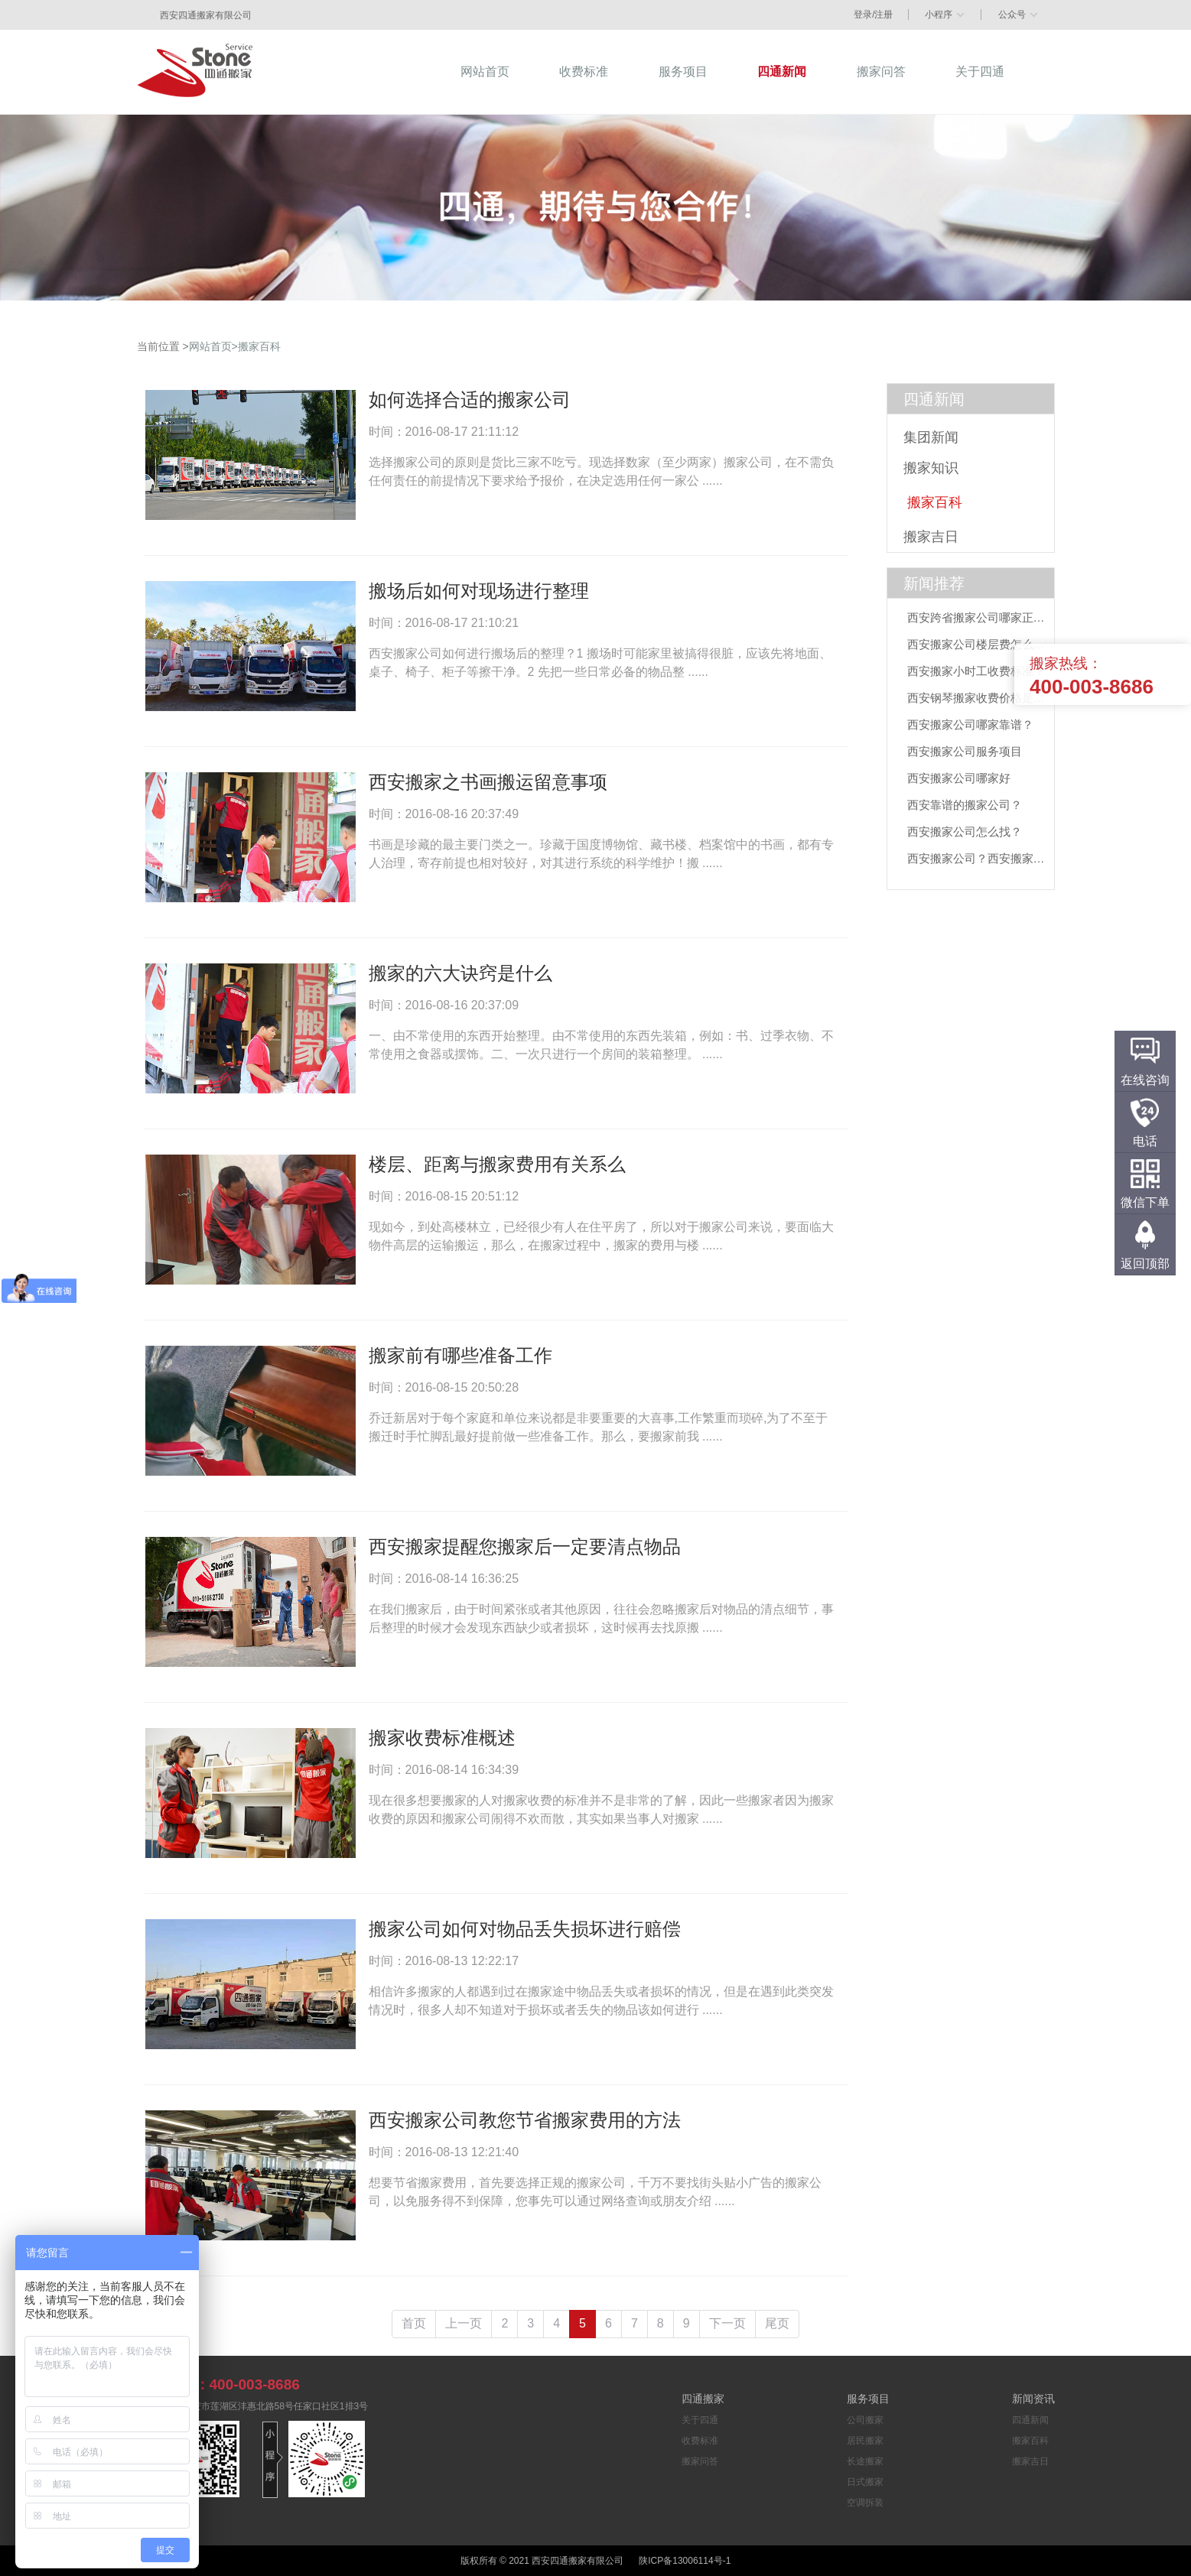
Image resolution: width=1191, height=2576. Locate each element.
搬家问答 (700, 2461)
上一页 (463, 2323)
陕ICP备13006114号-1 (685, 2560)
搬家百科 (259, 346)
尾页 (777, 2323)
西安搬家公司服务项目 (964, 751)
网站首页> (213, 346)
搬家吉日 (1030, 2461)
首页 (414, 2323)
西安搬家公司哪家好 (958, 778)
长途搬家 (865, 2461)
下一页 (727, 2323)
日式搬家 (865, 2482)
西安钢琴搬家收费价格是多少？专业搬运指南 (980, 697)
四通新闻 (934, 399)
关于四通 (700, 2420)
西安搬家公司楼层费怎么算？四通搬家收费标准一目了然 (980, 644)
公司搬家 (865, 2420)
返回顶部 (1145, 1263)
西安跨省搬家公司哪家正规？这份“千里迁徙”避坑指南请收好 (980, 617)
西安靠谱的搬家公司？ (964, 804)
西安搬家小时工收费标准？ (976, 670)
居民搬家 (865, 2440)
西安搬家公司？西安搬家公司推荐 (980, 858)
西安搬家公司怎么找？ (964, 831)
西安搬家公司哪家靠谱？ (970, 724)
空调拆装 (865, 2502)
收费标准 (700, 2440)
